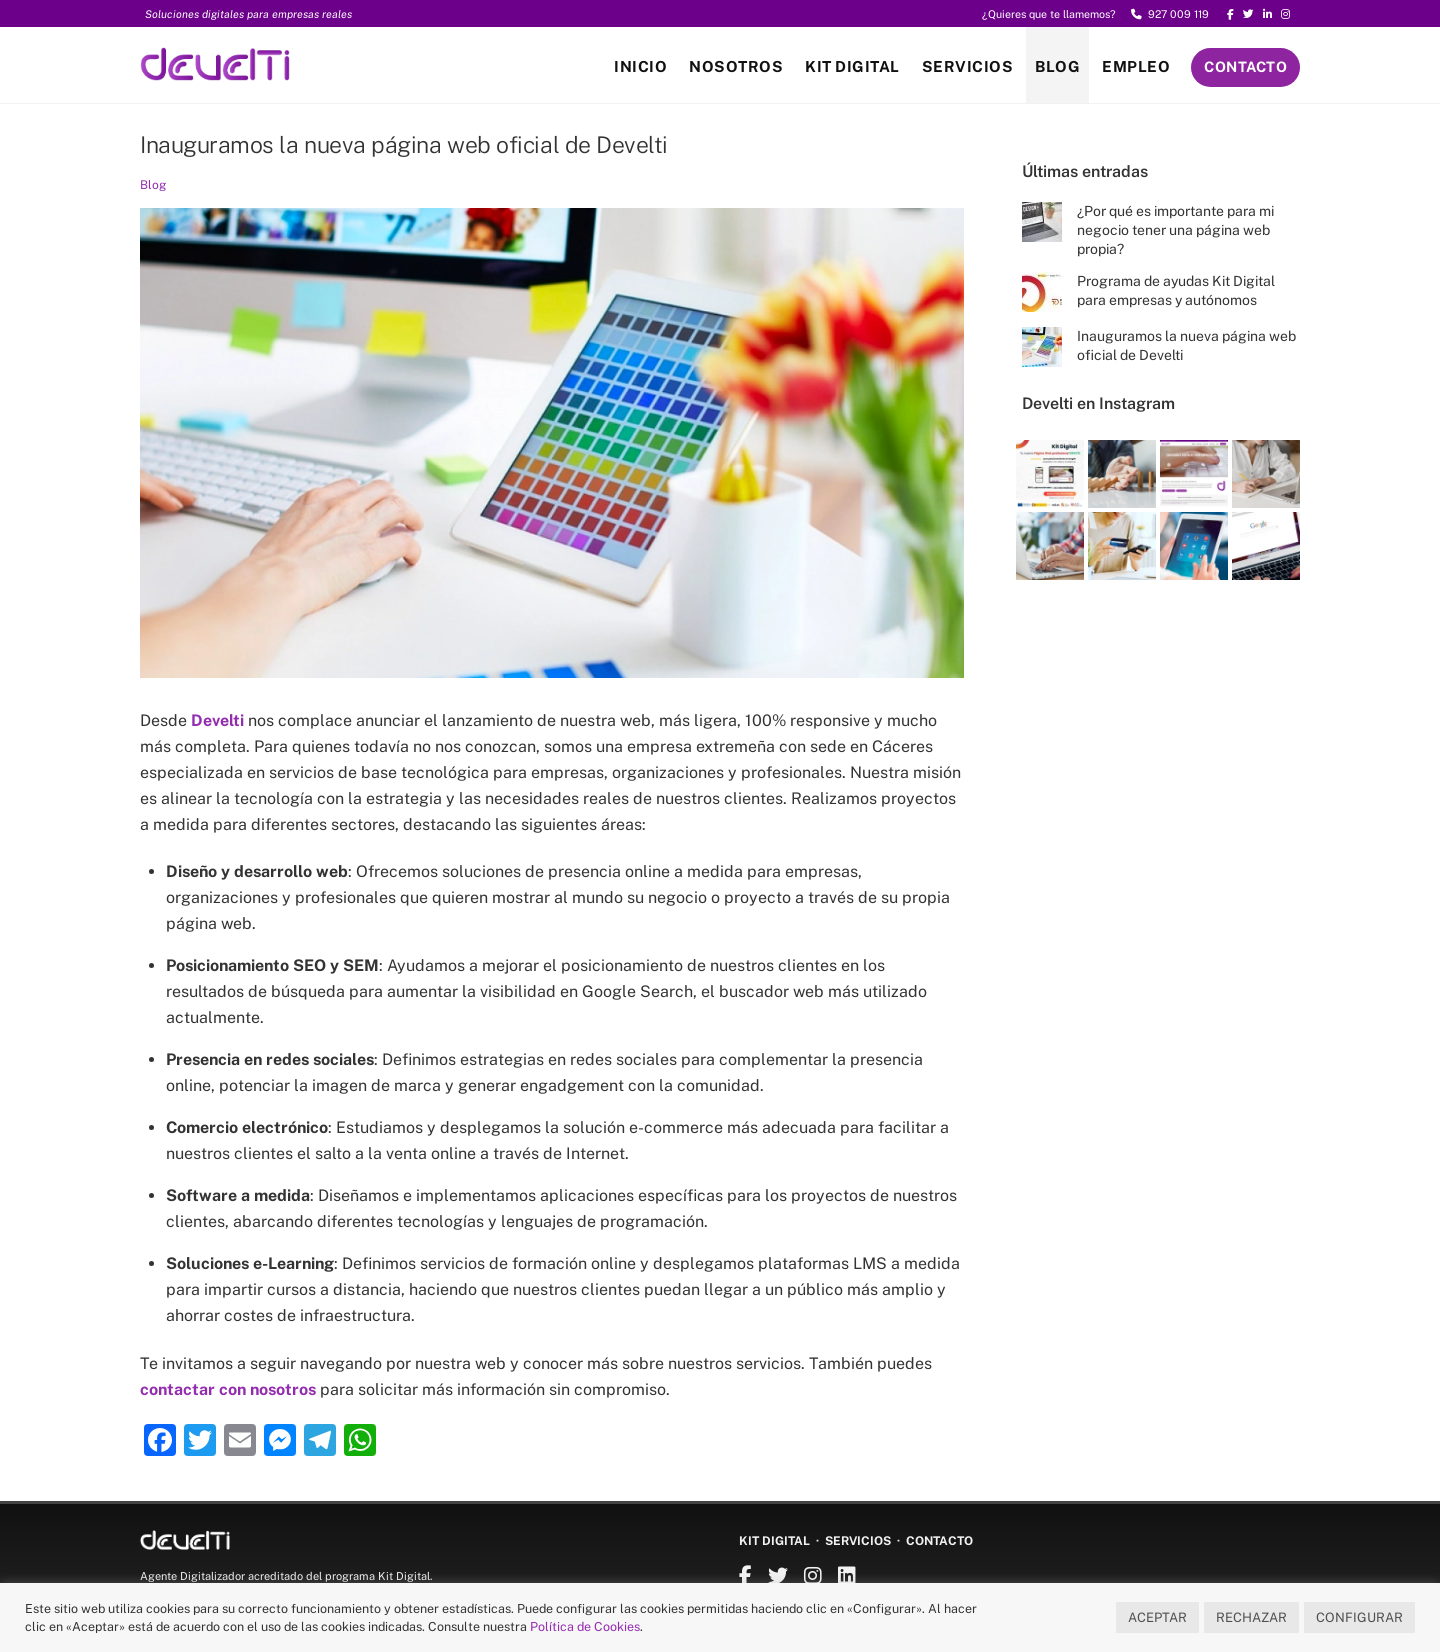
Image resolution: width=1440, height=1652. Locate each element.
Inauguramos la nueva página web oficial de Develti (404, 144)
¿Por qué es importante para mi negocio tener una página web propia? (1175, 230)
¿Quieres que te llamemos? (1049, 14)
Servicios (968, 66)
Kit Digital (852, 66)
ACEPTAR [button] (1157, 1617)
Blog (1057, 66)
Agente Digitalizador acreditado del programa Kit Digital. (286, 1576)
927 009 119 (1170, 14)
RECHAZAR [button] (1251, 1617)
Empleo (1136, 66)
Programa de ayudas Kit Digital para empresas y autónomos (1176, 290)
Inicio (640, 66)
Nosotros (736, 66)
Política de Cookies (585, 1626)
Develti (217, 720)
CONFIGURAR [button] (1359, 1617)
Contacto (1245, 66)
